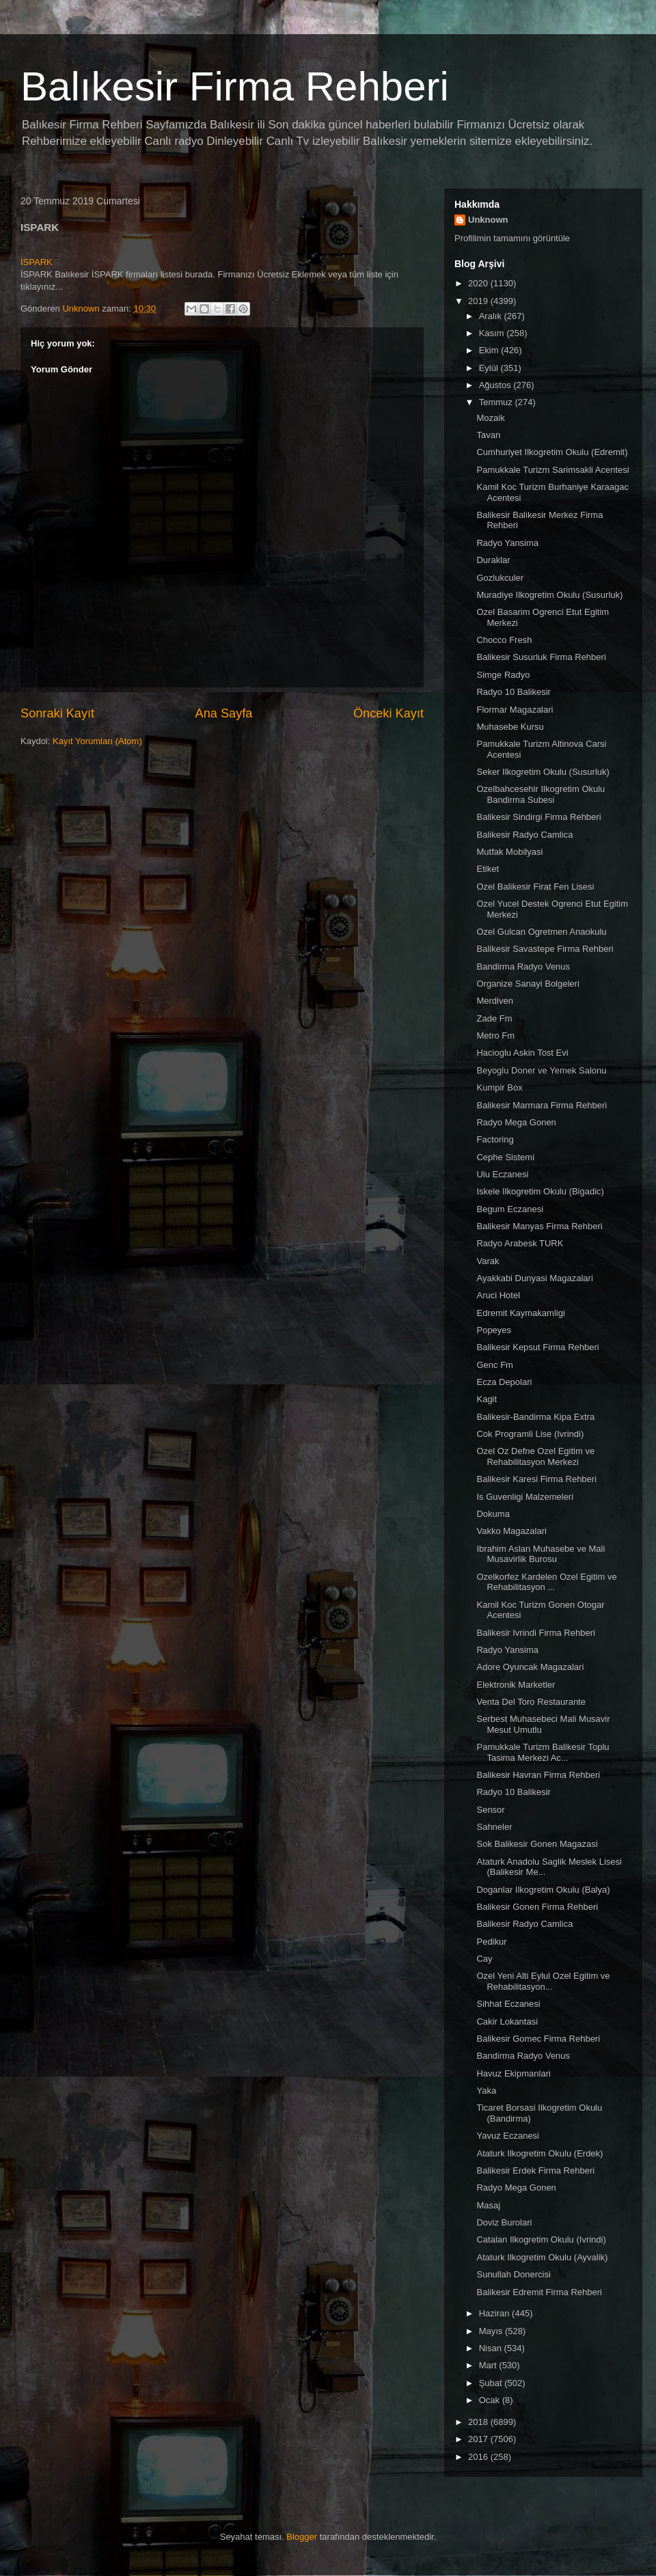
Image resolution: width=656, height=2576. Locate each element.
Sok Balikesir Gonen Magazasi (536, 1844)
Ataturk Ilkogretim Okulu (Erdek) (539, 2153)
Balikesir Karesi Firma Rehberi (536, 1479)
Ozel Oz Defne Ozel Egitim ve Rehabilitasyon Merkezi (535, 1456)
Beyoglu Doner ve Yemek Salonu (541, 1070)
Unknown (488, 220)
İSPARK (36, 262)
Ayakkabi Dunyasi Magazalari (534, 1278)
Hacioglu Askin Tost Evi (522, 1052)
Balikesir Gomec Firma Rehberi (538, 2038)
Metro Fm (495, 1035)
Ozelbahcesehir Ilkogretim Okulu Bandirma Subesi (540, 794)
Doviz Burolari (504, 2222)
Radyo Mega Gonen (516, 1122)
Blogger (301, 2537)
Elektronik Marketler (515, 1685)
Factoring (494, 1139)
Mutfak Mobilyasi (509, 852)
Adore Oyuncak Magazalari (530, 1667)
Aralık (491, 316)
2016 (479, 2457)
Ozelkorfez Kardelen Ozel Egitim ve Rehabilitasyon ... (546, 1582)
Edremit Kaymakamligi (520, 1313)
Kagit (486, 1399)
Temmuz (497, 402)
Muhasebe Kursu (509, 727)
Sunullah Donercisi (513, 2274)
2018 (479, 2422)
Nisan (491, 2348)
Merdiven (494, 1001)
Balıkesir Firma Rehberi (234, 86)
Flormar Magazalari (514, 709)
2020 (479, 283)
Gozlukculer (499, 578)
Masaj (488, 2205)
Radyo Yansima (507, 543)
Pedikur (491, 1941)
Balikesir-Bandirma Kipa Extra (535, 1417)
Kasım (492, 333)
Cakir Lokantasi (507, 2021)
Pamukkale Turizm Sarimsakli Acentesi (552, 470)
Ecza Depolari (504, 1382)
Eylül (490, 368)
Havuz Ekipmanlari (513, 2073)
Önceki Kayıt (388, 713)
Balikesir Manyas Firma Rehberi (539, 1226)
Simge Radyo (503, 675)
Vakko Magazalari (511, 1531)
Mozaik (490, 418)
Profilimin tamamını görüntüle (512, 238)
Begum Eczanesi (509, 1209)
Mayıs (492, 2331)
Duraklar (493, 560)
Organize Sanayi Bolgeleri (527, 983)
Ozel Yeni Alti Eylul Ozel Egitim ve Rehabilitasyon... (543, 1981)
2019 (479, 301)
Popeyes (493, 1330)
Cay (484, 1959)
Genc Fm (494, 1365)
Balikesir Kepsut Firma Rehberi (537, 1347)
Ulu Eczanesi (502, 1174)
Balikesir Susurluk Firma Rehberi (540, 657)
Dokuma (492, 1514)
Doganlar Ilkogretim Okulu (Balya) (543, 1890)
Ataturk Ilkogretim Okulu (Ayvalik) (541, 2257)
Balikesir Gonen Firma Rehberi (537, 1907)
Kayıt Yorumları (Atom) (97, 741)
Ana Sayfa (224, 713)
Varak (487, 1261)
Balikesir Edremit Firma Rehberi (539, 2292)
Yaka (486, 2090)
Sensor (490, 1810)
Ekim (490, 350)
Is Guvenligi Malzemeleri (524, 1497)
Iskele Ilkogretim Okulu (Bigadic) (539, 1191)
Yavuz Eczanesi (507, 2135)
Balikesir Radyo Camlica (524, 835)
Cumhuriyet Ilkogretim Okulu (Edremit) (551, 452)
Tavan (488, 435)
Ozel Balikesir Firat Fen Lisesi (535, 886)
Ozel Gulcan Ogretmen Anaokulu (541, 932)
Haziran (495, 2313)
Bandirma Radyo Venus (523, 966)
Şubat (492, 2383)
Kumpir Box (499, 1087)
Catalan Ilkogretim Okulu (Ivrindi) (540, 2239)
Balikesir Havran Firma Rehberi (538, 1775)
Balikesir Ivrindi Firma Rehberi (535, 1633)
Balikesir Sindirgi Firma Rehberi (538, 817)
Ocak (490, 2400)
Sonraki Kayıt (57, 713)
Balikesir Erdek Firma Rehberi (535, 2170)
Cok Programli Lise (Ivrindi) (530, 1434)
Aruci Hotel (498, 1295)
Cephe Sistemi (505, 1157)
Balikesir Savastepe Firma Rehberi (544, 949)
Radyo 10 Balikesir (513, 692)
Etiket (487, 869)
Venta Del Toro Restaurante (530, 1702)
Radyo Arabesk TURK (519, 1243)
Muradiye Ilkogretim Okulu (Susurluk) (549, 595)
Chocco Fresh (504, 640)
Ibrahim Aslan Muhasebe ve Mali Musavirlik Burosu (540, 1554)
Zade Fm (494, 1018)
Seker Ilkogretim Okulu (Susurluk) (542, 772)
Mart (489, 2365)
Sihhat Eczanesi (508, 2004)
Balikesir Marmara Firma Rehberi (541, 1105)
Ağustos (496, 385)
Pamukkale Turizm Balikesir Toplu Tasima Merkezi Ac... (542, 1752)
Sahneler (494, 1827)
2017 (479, 2439)
